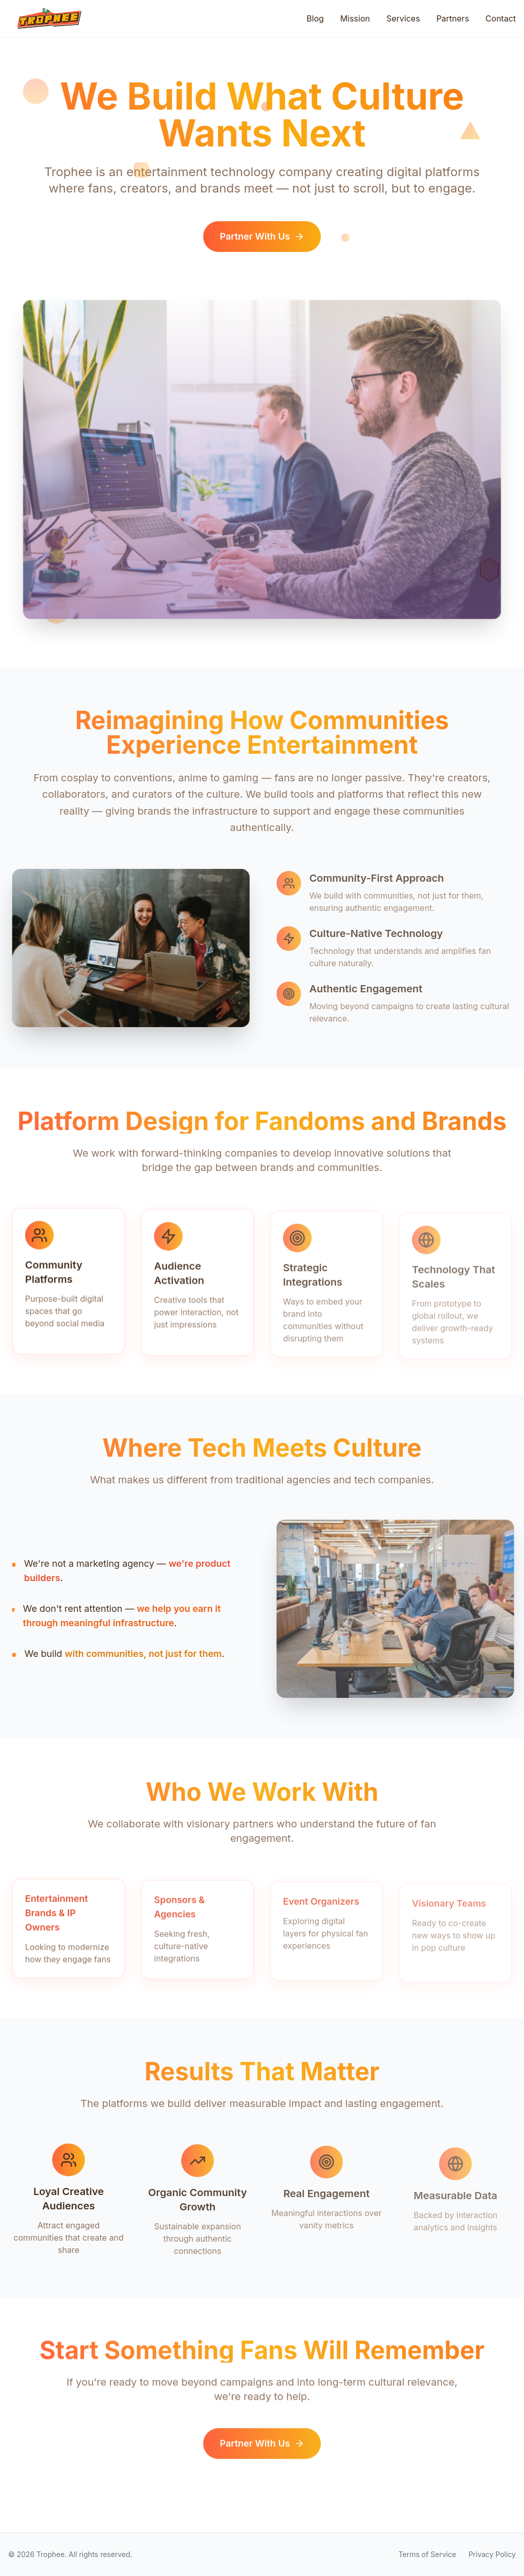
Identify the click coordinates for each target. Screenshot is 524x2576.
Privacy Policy (492, 2554)
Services (403, 18)
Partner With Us (262, 240)
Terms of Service (427, 2554)
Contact (501, 18)
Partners (452, 18)
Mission (355, 18)
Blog (315, 18)
